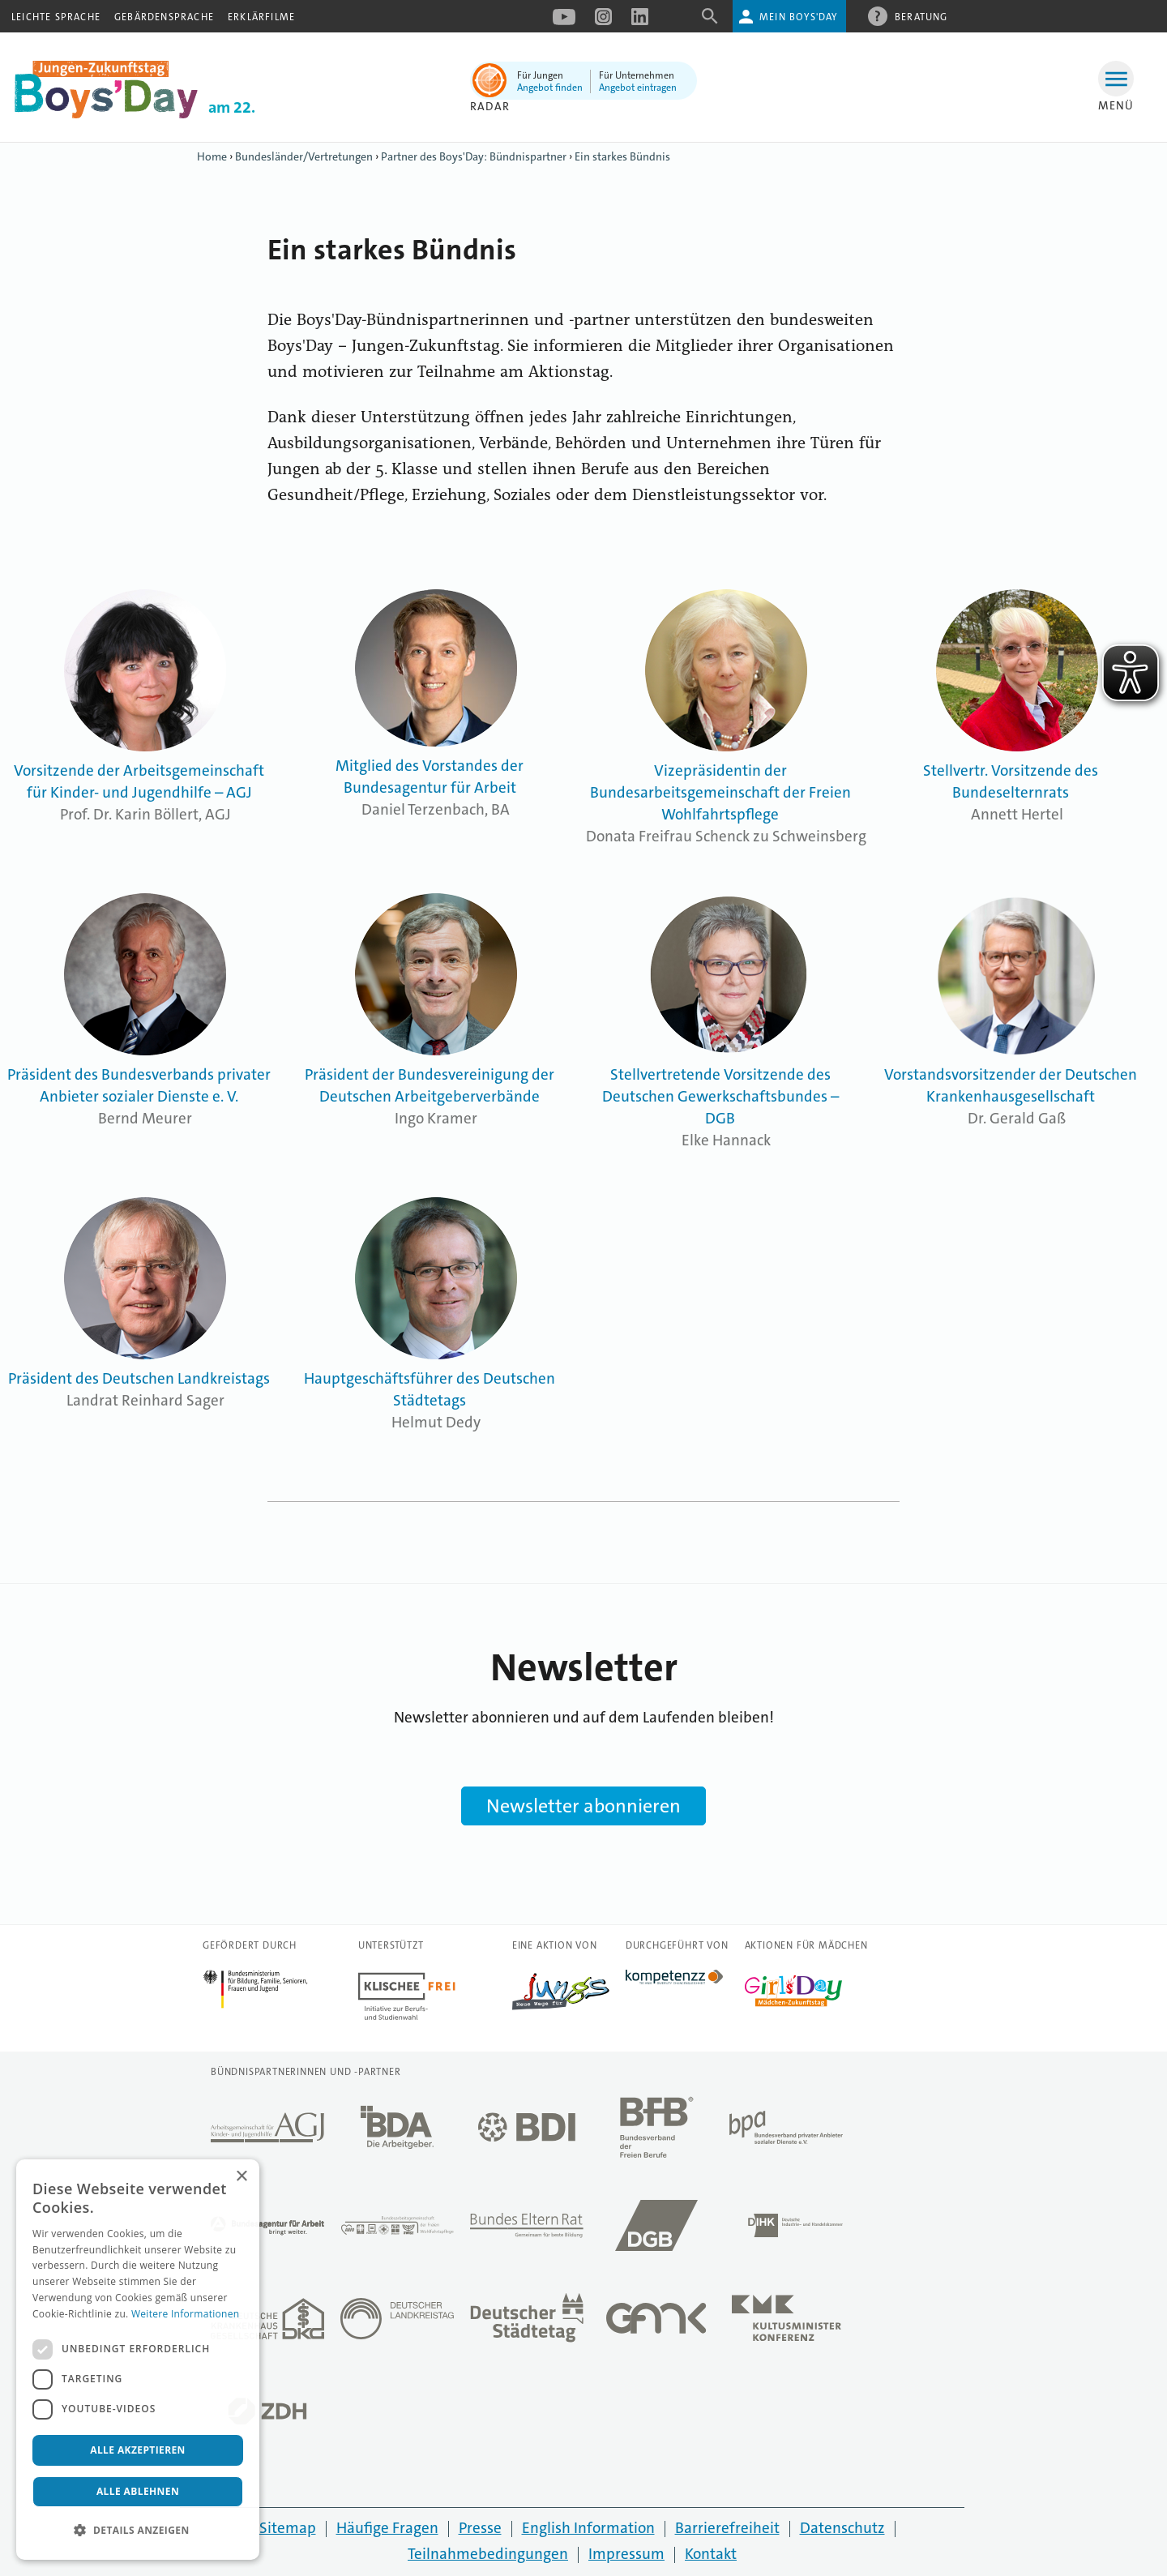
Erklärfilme (261, 17)
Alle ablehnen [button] (137, 2491)
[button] (137, 2531)
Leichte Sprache (55, 17)
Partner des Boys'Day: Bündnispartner (473, 156)
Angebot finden (550, 87)
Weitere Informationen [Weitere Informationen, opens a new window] (185, 2314)
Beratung (921, 16)
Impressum (626, 2554)
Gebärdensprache (164, 17)
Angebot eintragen (638, 87)
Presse (480, 2528)
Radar (490, 106)
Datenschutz (842, 2528)
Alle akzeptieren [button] (138, 2450)
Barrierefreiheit (727, 2528)
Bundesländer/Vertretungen (304, 156)
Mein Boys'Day (798, 17)
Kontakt (711, 2554)
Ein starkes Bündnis (622, 156)
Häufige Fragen (387, 2528)
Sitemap (287, 2528)
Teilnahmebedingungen (488, 2554)
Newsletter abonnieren (583, 1806)
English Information (588, 2528)
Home (212, 156)
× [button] (241, 2177)
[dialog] (137, 2359)
